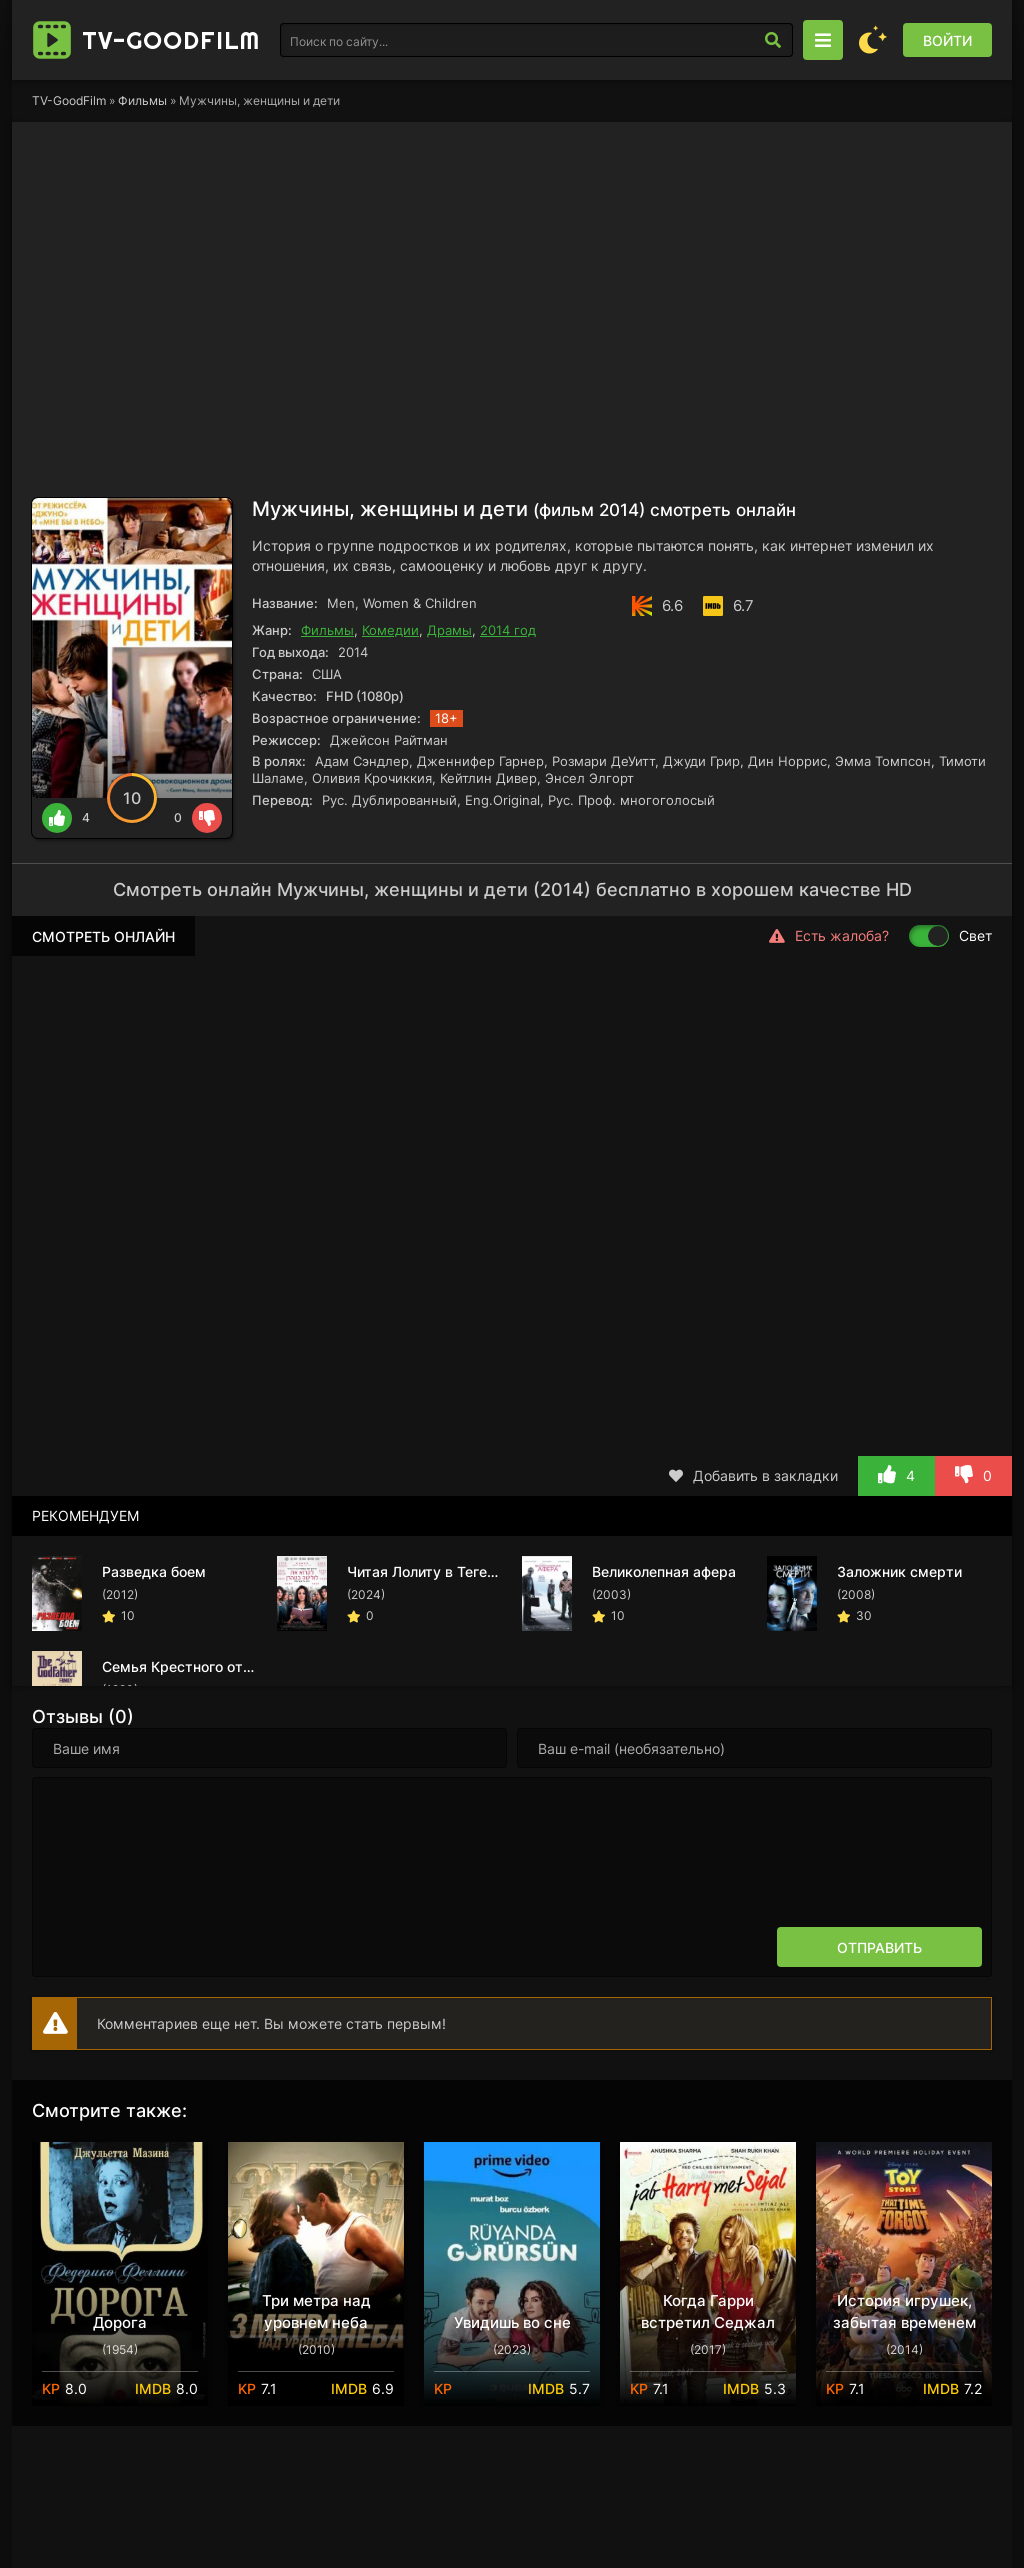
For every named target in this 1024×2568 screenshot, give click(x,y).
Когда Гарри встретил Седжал (708, 2311)
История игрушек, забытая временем (904, 2311)
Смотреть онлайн (103, 936)
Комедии (390, 630)
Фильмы (142, 100)
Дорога (120, 2322)
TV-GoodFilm (69, 100)
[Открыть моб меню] (823, 40)
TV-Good (171, 40)
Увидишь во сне (512, 2322)
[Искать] (773, 40)
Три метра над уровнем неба (316, 2311)
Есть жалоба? (829, 936)
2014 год (508, 630)
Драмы (449, 630)
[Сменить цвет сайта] (873, 40)
